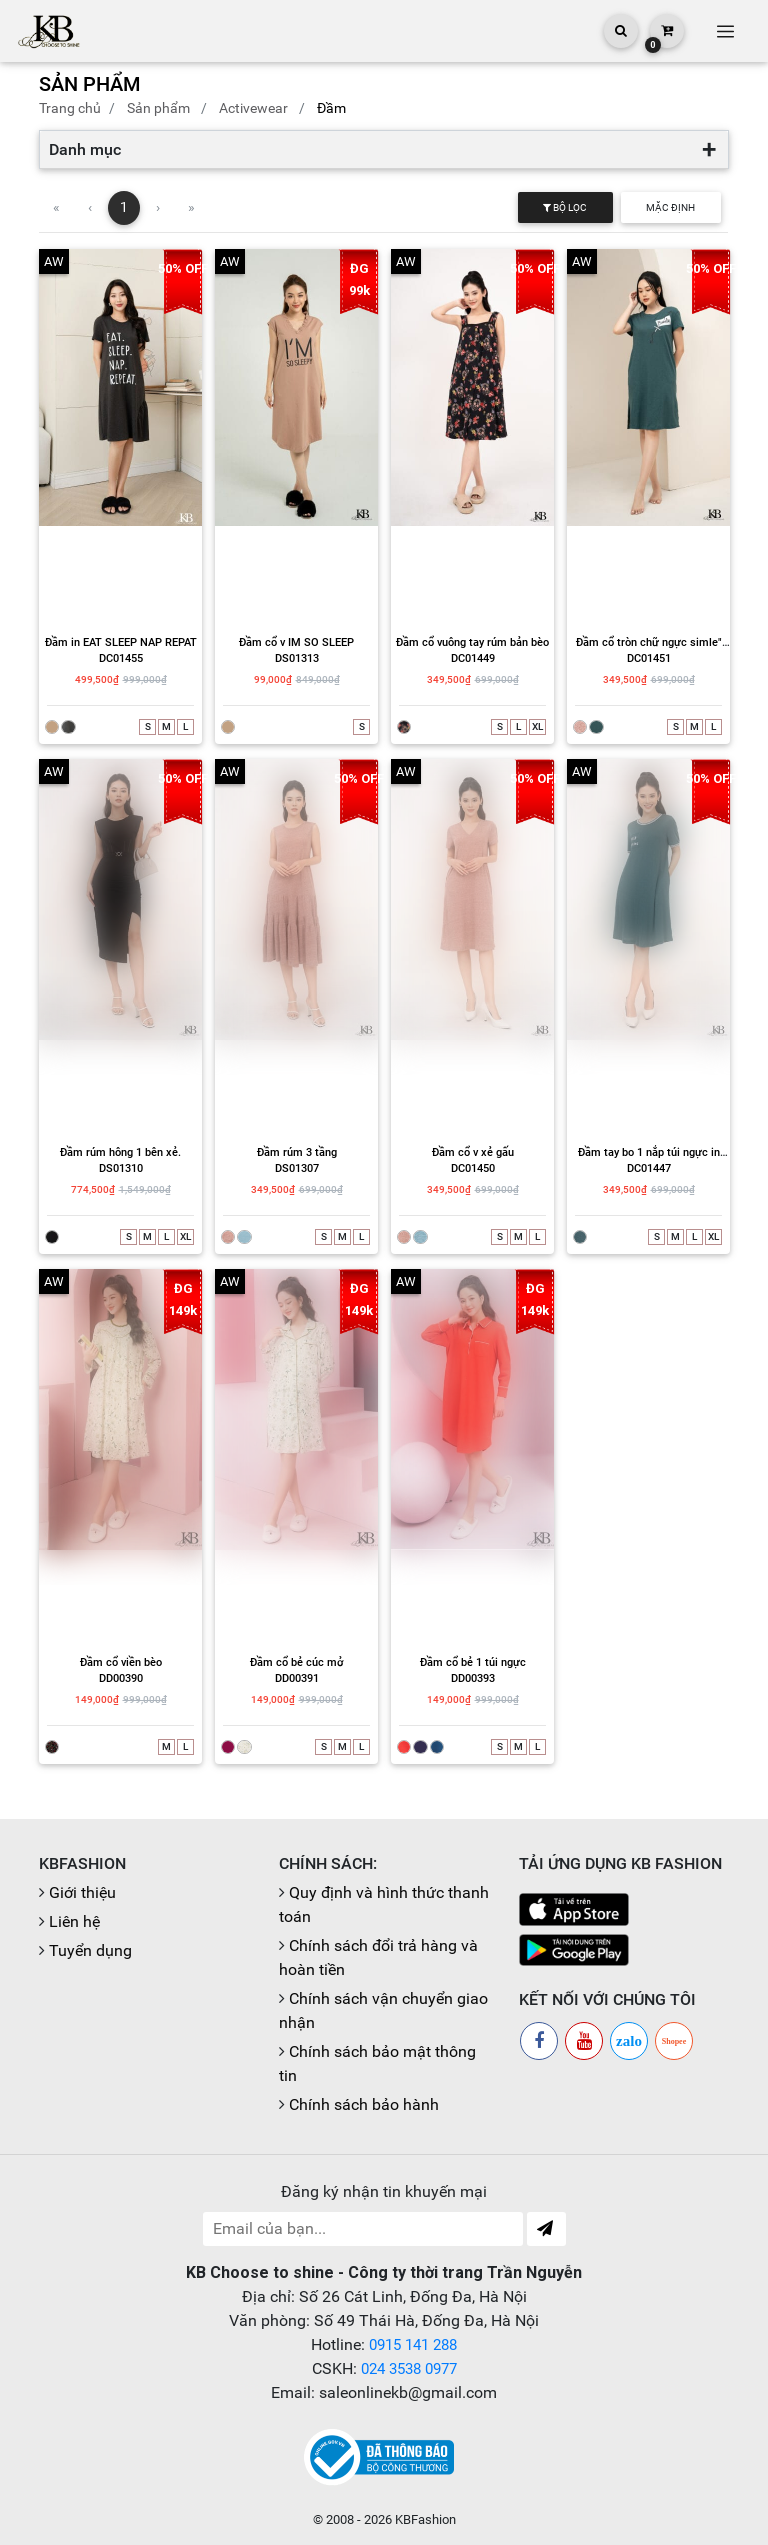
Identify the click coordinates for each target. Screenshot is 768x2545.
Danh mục (85, 149)
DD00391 (297, 1678)
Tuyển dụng (90, 1950)
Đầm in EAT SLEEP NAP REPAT (121, 642)
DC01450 (473, 1168)
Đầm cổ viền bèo (121, 1662)
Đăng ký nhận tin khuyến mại (384, 2191)
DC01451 (649, 658)
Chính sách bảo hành (364, 2104)
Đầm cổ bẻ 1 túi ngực (473, 1662)
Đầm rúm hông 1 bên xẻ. (120, 1152)
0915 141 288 (413, 2344)
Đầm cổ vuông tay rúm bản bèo (472, 642)
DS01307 (297, 1168)
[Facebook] (539, 2041)
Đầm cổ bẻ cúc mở (296, 1662)
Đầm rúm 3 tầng (297, 1152)
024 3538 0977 (408, 2368)
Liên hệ (74, 1921)
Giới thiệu (82, 1892)
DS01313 (297, 658)
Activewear (253, 108)
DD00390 (121, 1678)
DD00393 (473, 1678)
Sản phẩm (158, 108)
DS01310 (121, 1168)
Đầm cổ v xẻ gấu (473, 1152)
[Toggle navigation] (725, 31)
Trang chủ (70, 108)
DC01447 (649, 1168)
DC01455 (121, 658)
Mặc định (670, 207)
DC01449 (473, 658)
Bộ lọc (565, 207)
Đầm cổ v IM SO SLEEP (296, 642)
